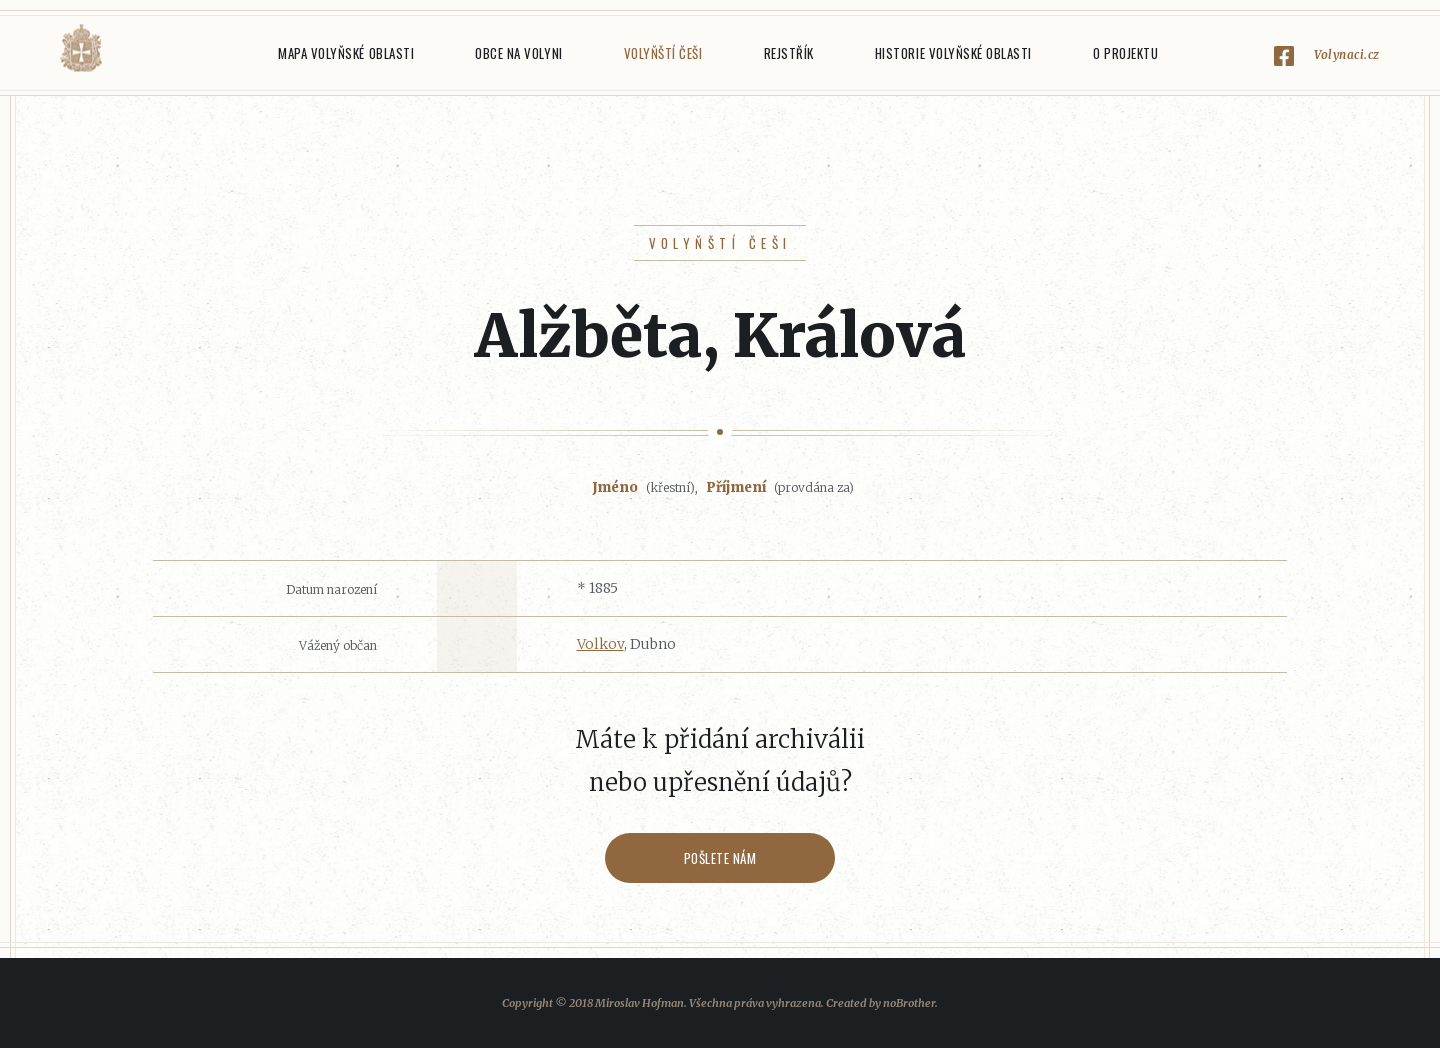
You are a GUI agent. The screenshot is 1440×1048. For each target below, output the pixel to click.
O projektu (1125, 53)
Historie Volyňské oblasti (953, 53)
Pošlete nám (720, 858)
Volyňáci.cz (81, 48)
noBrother (909, 1003)
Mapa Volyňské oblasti (346, 53)
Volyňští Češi (663, 53)
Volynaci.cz (1347, 54)
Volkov (600, 644)
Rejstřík (789, 53)
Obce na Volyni (518, 53)
